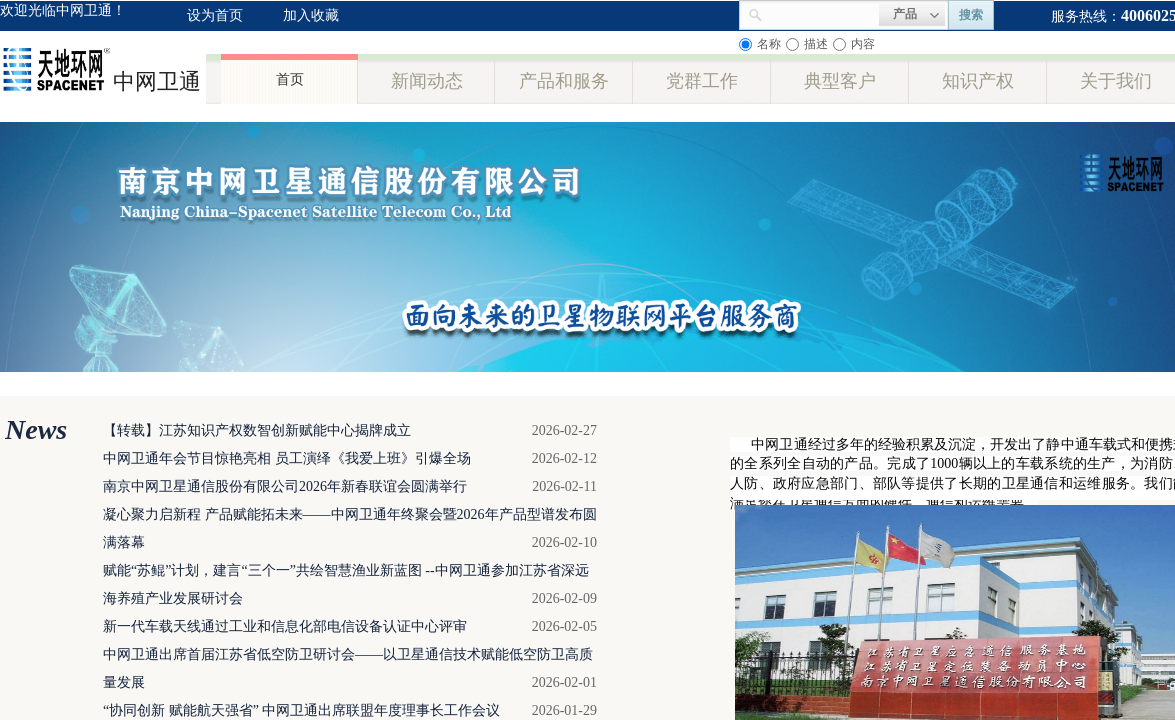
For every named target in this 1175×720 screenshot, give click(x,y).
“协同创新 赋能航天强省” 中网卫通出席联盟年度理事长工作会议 (301, 710)
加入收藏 (311, 15)
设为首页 (215, 15)
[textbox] (821, 13)
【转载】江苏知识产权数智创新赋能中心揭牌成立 (257, 430)
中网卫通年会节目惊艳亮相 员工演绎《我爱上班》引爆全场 (287, 458)
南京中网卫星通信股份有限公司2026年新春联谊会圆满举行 (285, 486)
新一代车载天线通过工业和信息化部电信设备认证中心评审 (285, 626)
